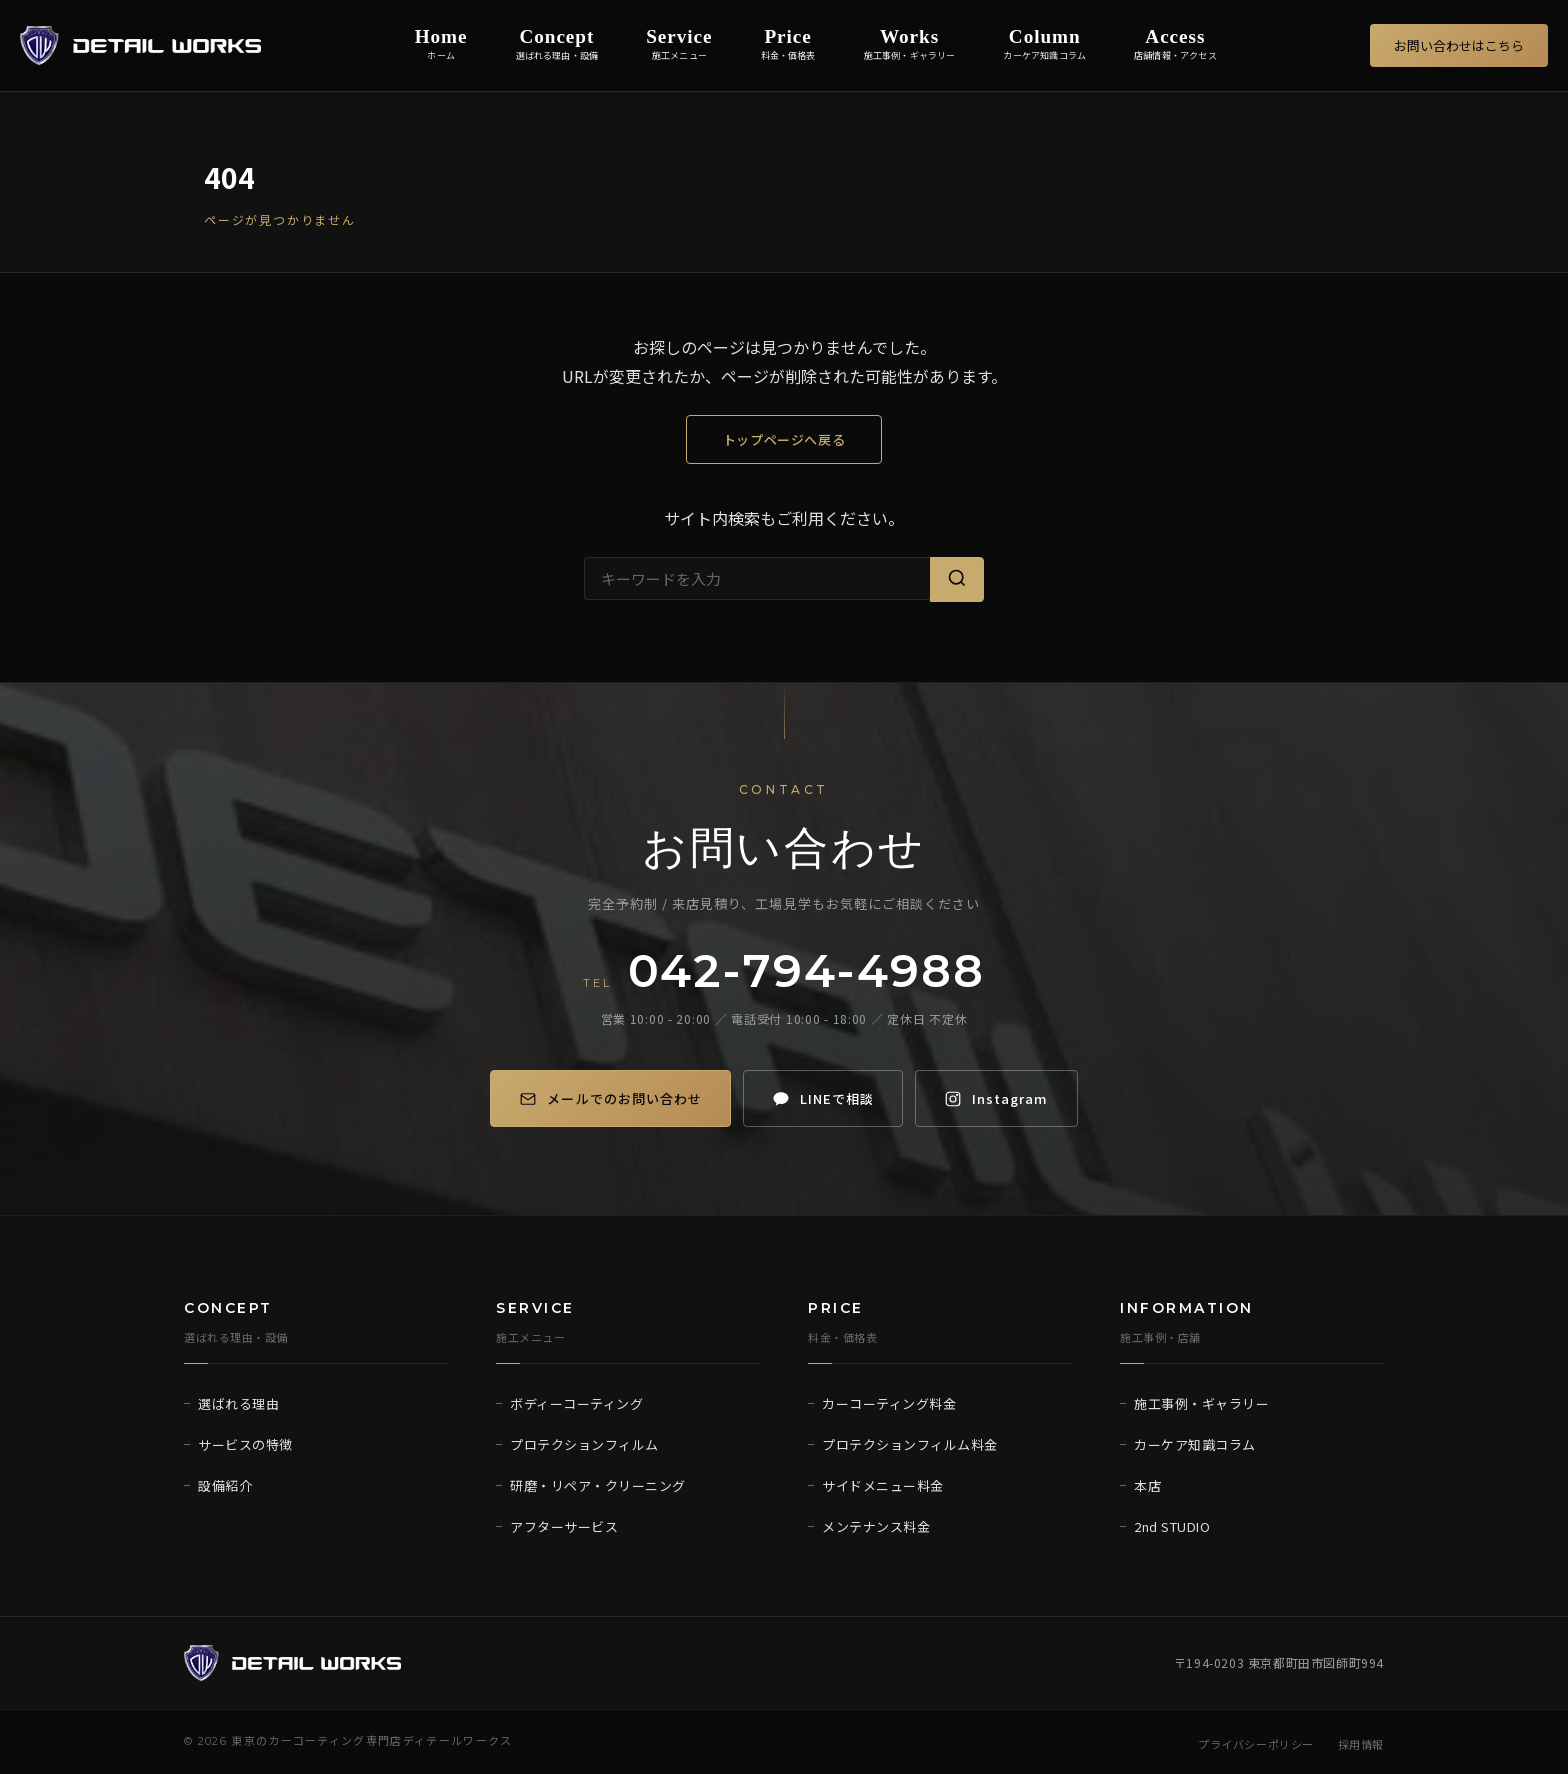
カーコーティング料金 (889, 1403)
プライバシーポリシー (1256, 1744)
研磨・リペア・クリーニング (598, 1485)
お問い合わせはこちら (1459, 45)
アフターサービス (564, 1526)
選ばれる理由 (238, 1403)
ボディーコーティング (576, 1403)
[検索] (957, 579)
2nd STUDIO (1172, 1526)
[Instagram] (1006, 1098)
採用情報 (1361, 1744)
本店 (1147, 1485)
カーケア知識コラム (1195, 1444)
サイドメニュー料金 (883, 1485)
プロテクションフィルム (584, 1444)
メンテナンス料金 (876, 1526)
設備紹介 (225, 1485)
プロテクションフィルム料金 (910, 1444)
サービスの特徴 (245, 1444)
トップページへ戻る (784, 439)
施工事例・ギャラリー (1201, 1403)
